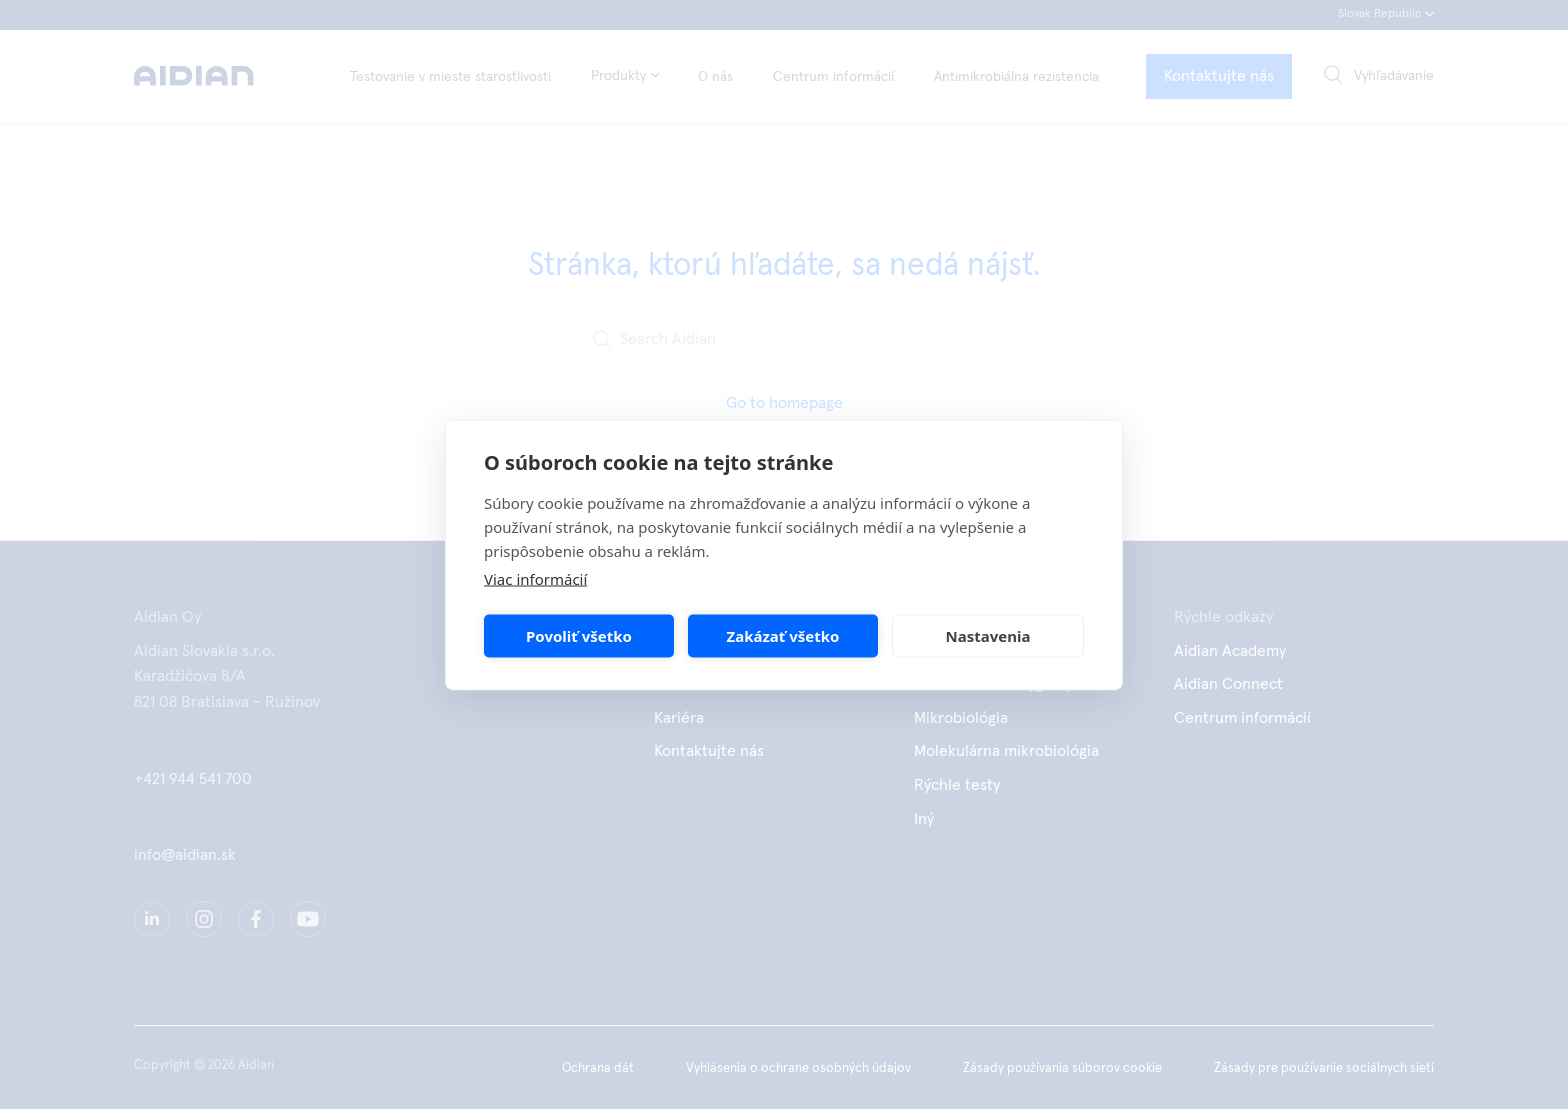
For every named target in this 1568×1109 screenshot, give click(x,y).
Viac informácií (535, 578)
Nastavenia (988, 636)
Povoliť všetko (579, 636)
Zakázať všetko (783, 636)
